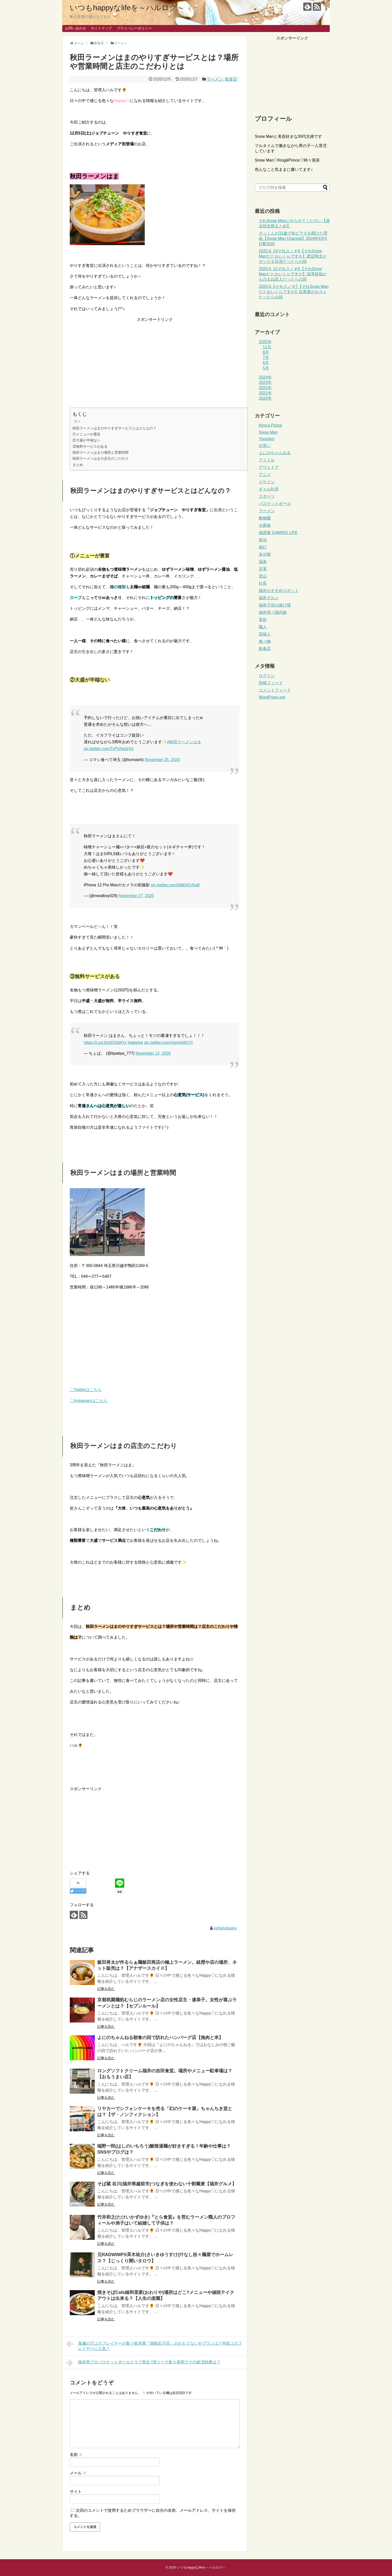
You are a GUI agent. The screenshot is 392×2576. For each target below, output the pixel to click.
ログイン (267, 676)
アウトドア (269, 467)
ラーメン (215, 79)
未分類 (265, 554)
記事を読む (106, 1989)
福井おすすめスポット (279, 590)
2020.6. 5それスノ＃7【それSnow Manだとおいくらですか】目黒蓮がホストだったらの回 (293, 291)
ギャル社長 (269, 489)
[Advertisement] (155, 358)
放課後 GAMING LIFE (278, 532)
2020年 (265, 398)
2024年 (265, 377)
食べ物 (265, 641)
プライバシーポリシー (134, 28)
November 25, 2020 (162, 760)
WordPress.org (272, 697)
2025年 (265, 342)
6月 (266, 363)
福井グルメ (269, 598)
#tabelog (135, 1042)
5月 (266, 368)
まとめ (77, 465)
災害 (263, 569)
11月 (267, 347)
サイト (76, 2491)
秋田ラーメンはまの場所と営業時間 (100, 452)
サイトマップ (101, 28)
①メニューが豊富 (86, 434)
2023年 (265, 382)
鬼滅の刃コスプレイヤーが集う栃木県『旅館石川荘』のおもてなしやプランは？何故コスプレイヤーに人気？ (154, 2345)
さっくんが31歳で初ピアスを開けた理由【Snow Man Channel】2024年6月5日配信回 (293, 238)
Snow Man (268, 432)
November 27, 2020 (136, 896)
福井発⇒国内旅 (273, 612)
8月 (266, 352)
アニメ (265, 474)
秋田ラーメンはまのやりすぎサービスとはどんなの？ (114, 428)
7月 (266, 357)
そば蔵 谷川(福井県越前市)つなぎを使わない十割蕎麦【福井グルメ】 (166, 2183)
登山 (263, 576)
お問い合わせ (75, 28)
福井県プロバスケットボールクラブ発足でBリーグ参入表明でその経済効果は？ (143, 2363)
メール (78, 2473)
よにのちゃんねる (275, 453)
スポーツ (267, 496)
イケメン (267, 482)
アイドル (267, 460)
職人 (263, 627)
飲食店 (231, 79)
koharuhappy (225, 1928)
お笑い (265, 445)
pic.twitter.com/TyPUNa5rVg (109, 749)
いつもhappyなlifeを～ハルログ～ (127, 8)
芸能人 (265, 634)
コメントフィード (275, 690)
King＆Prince (270, 425)
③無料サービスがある (90, 446)
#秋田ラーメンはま (184, 742)
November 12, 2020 (153, 1053)
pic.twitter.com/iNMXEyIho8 (175, 885)
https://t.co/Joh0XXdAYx (105, 1042)
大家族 (265, 525)
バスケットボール (275, 503)
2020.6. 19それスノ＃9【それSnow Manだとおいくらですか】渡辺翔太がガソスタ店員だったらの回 (292, 256)
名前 (76, 2454)
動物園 (265, 518)
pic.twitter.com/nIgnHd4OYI (168, 1042)
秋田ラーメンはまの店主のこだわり (100, 458)
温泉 (263, 561)
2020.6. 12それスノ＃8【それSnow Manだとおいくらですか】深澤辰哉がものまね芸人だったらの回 (292, 274)
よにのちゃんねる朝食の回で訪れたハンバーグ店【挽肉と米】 (160, 2037)
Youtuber (266, 439)
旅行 (263, 547)
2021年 (265, 393)
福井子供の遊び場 (275, 605)
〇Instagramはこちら (89, 1401)
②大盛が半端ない (86, 440)
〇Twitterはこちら (86, 1390)
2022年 (265, 388)
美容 (263, 619)
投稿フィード (271, 683)
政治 (263, 540)
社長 (263, 583)
